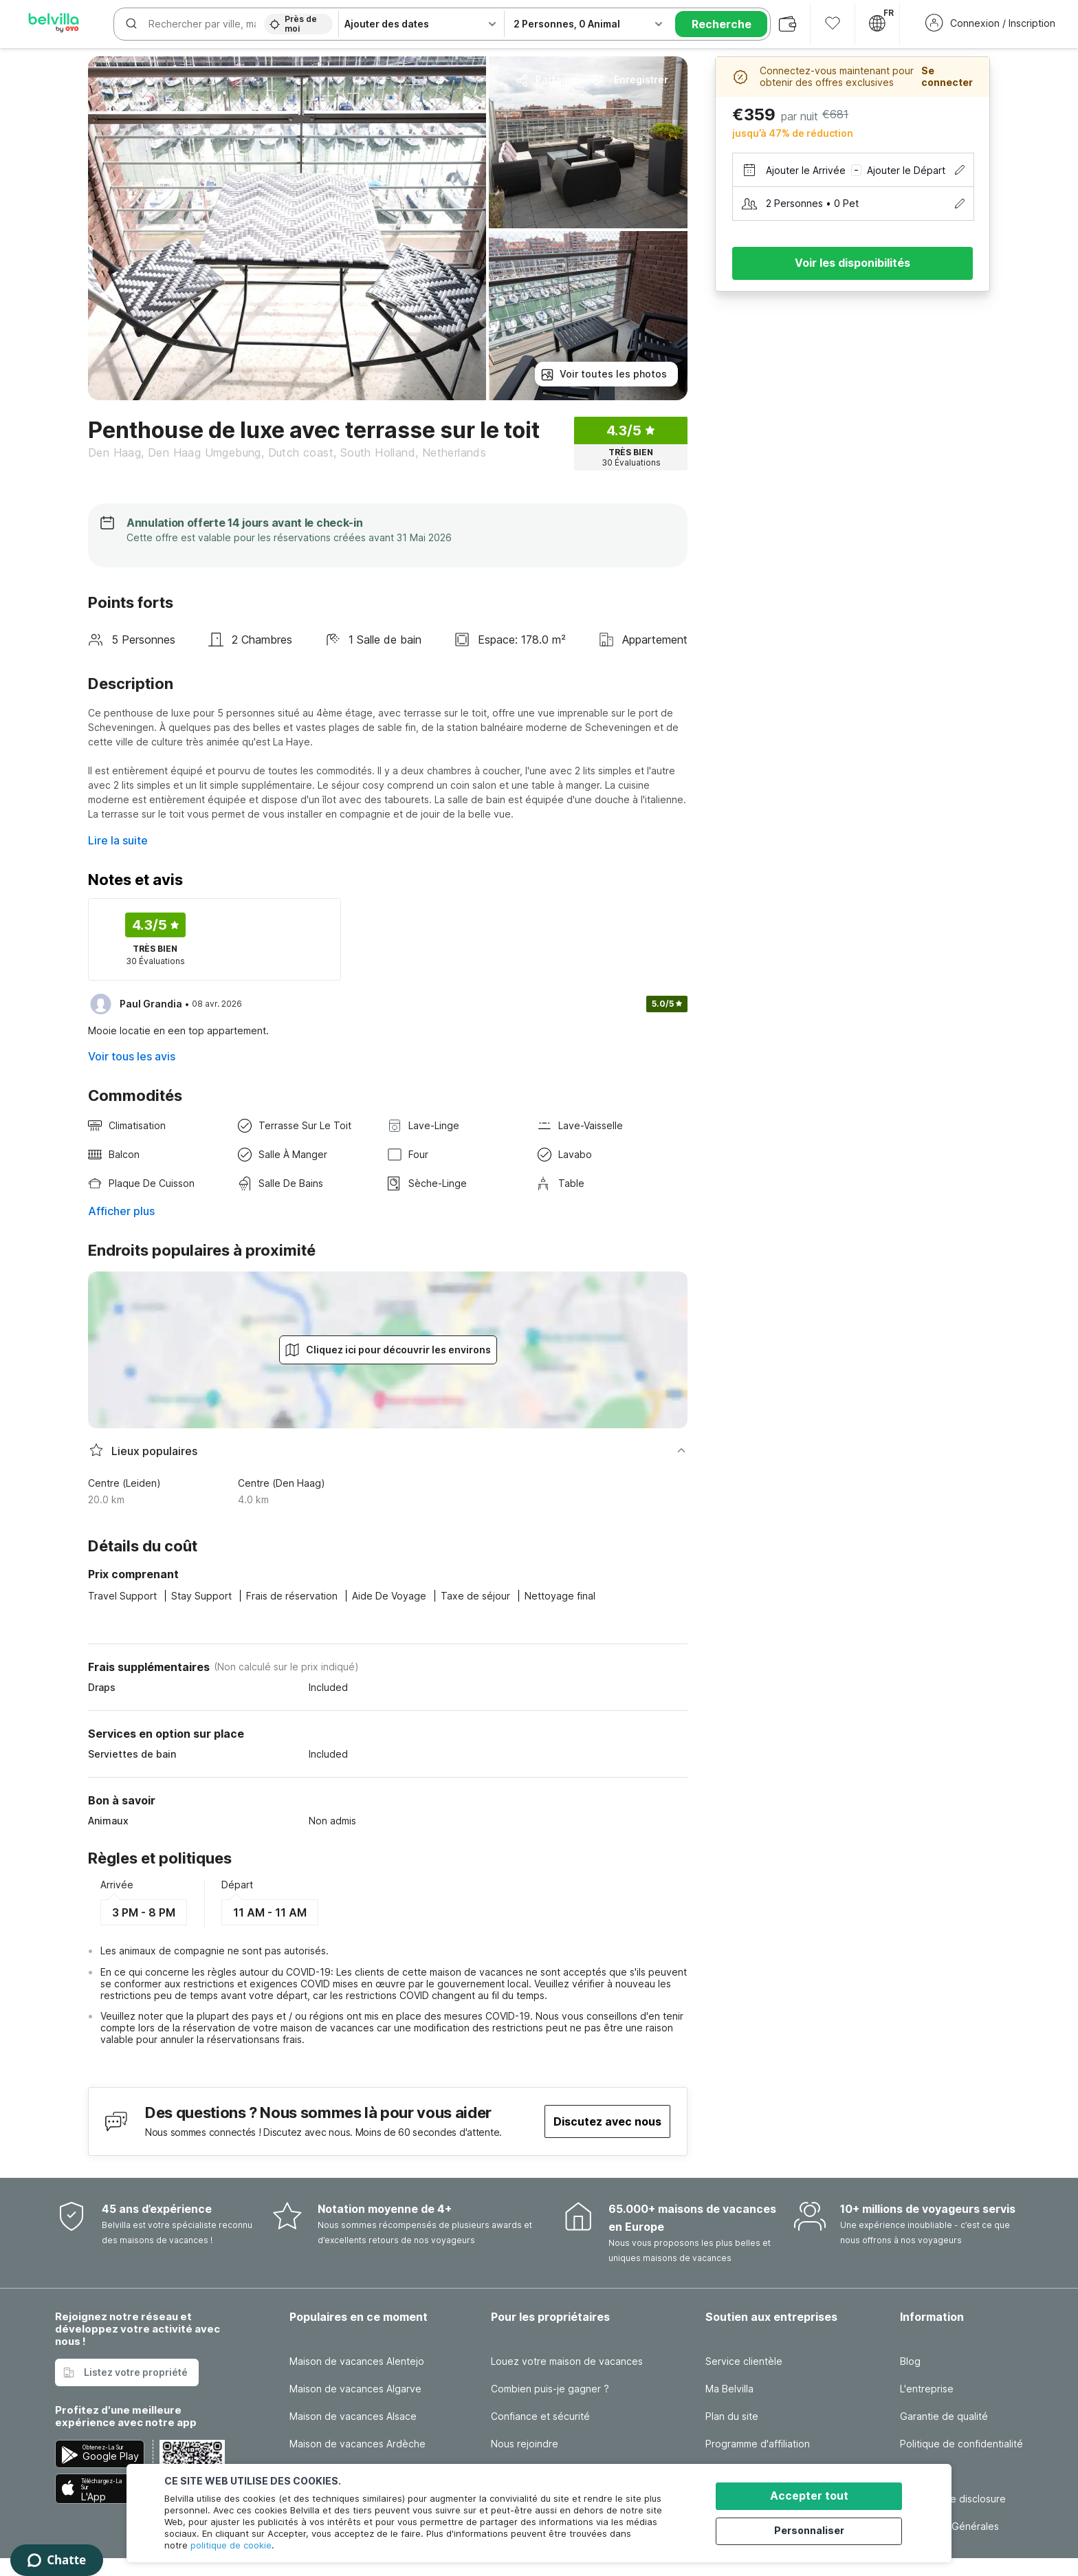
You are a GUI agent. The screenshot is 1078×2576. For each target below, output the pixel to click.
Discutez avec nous (607, 2121)
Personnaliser (815, 2529)
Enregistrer (628, 80)
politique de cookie (231, 2545)
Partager (546, 80)
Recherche (721, 24)
